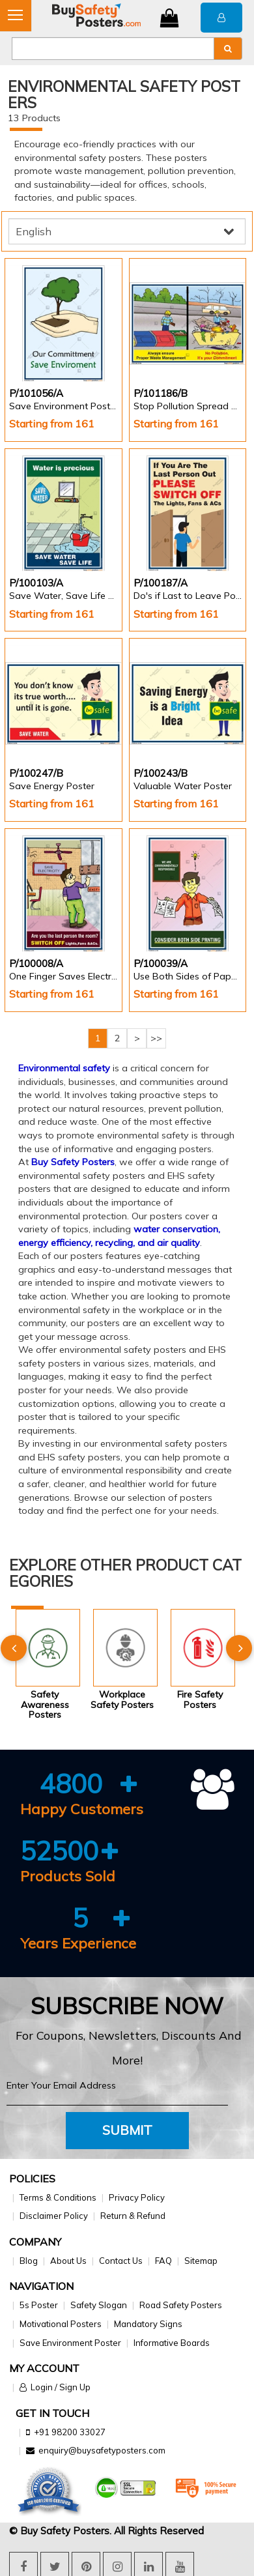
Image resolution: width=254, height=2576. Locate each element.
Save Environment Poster (70, 2342)
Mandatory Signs (148, 2324)
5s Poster (39, 2305)
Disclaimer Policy (54, 2215)
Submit (127, 2130)
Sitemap (201, 2260)
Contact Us (121, 2260)
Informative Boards (172, 2342)
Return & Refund (132, 2215)
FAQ (163, 2260)
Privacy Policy (137, 2197)
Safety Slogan (98, 2305)
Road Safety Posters (180, 2305)
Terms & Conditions (58, 2197)
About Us (68, 2260)
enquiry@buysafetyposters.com (101, 2450)
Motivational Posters (61, 2324)
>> (156, 1038)
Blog (29, 2260)
